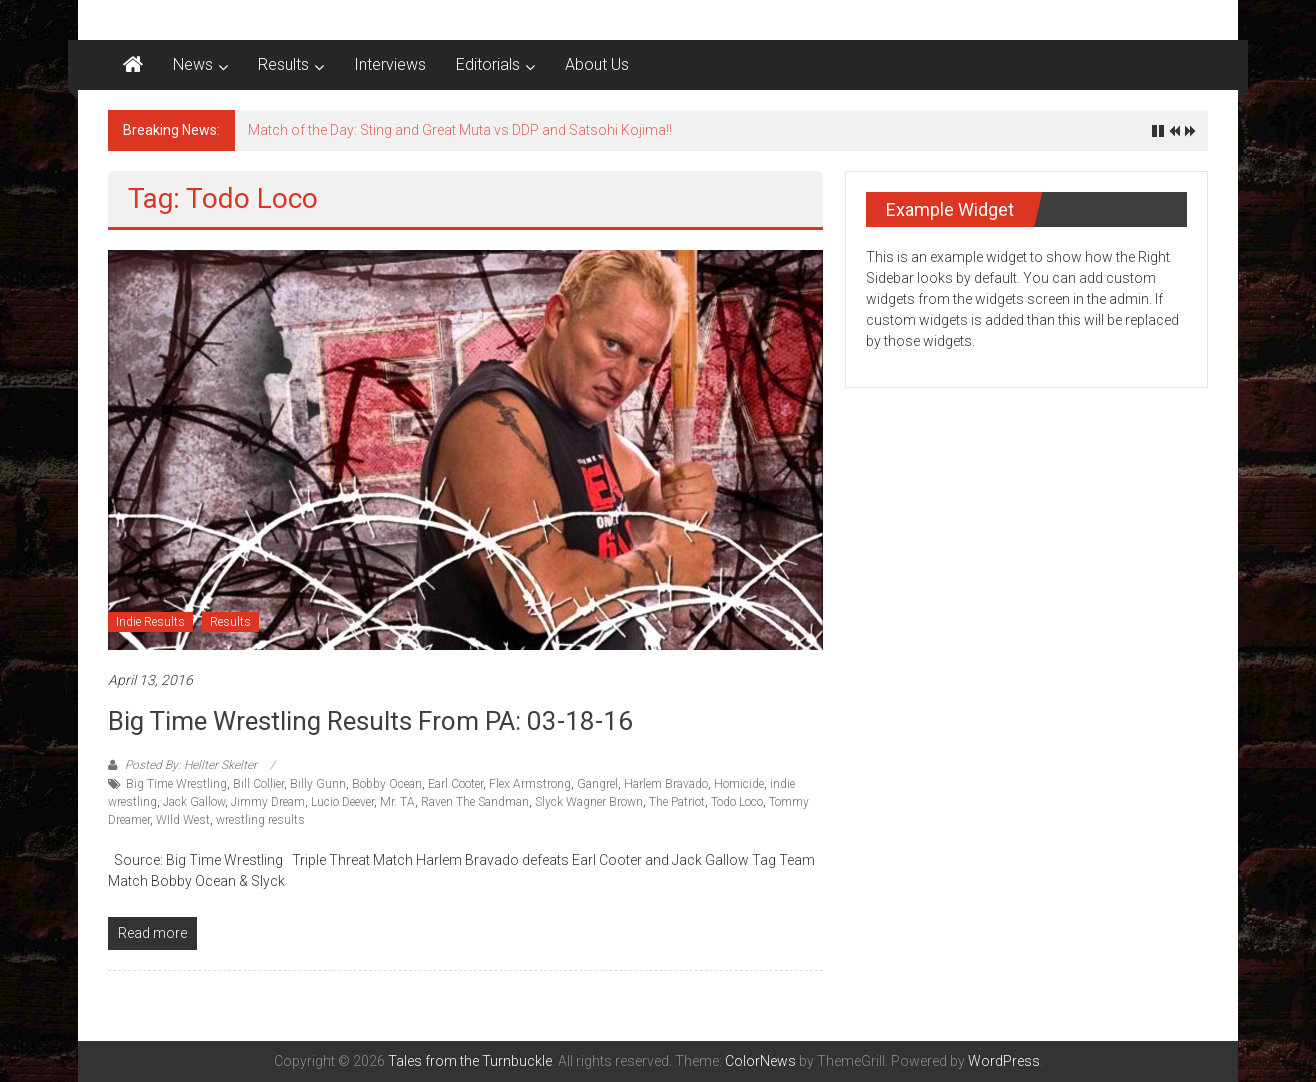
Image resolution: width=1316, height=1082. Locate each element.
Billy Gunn (318, 784)
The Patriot (677, 802)
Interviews (390, 64)
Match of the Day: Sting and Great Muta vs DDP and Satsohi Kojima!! (460, 130)
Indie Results (150, 622)
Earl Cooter (455, 784)
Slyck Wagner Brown (589, 802)
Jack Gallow (194, 802)
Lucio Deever (342, 802)
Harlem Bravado (666, 784)
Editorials (488, 64)
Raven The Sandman (475, 802)
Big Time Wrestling (176, 784)
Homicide (739, 784)
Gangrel (597, 784)
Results (283, 64)
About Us (597, 64)
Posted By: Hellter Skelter (191, 765)
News (193, 64)
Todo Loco (737, 802)
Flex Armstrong (530, 784)
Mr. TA (397, 802)
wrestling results (260, 820)
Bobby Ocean (387, 784)
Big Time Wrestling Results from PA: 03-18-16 (370, 721)
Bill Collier (258, 784)
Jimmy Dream (268, 802)
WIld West (183, 820)
